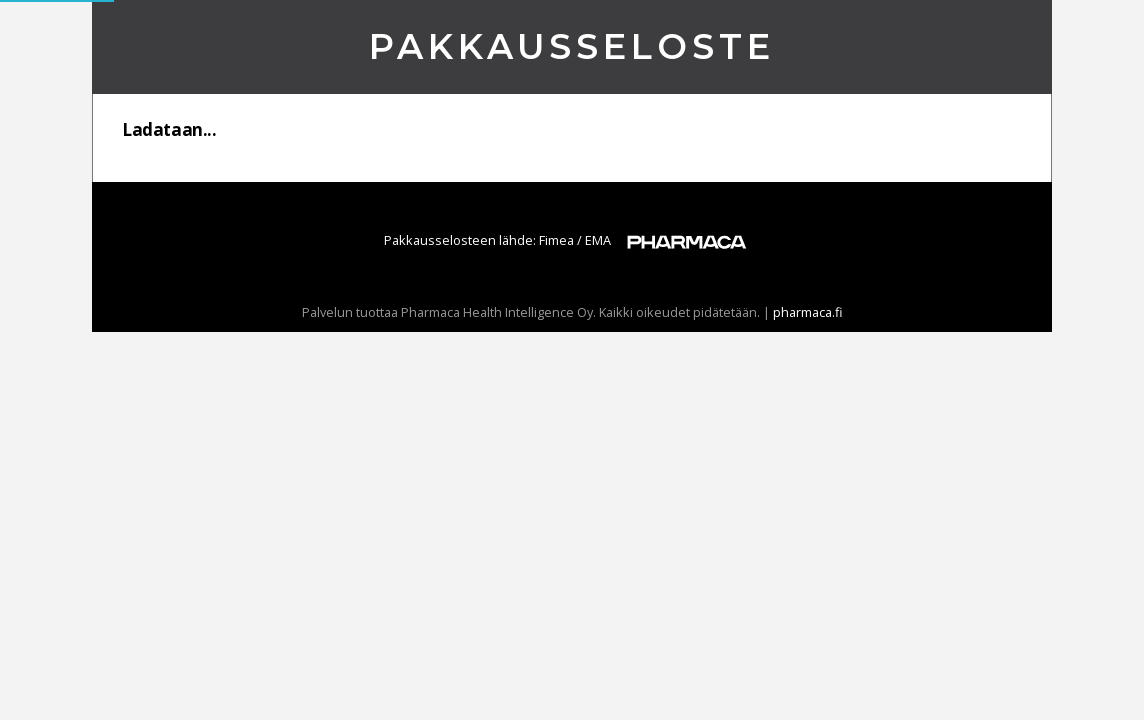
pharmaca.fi (808, 312)
